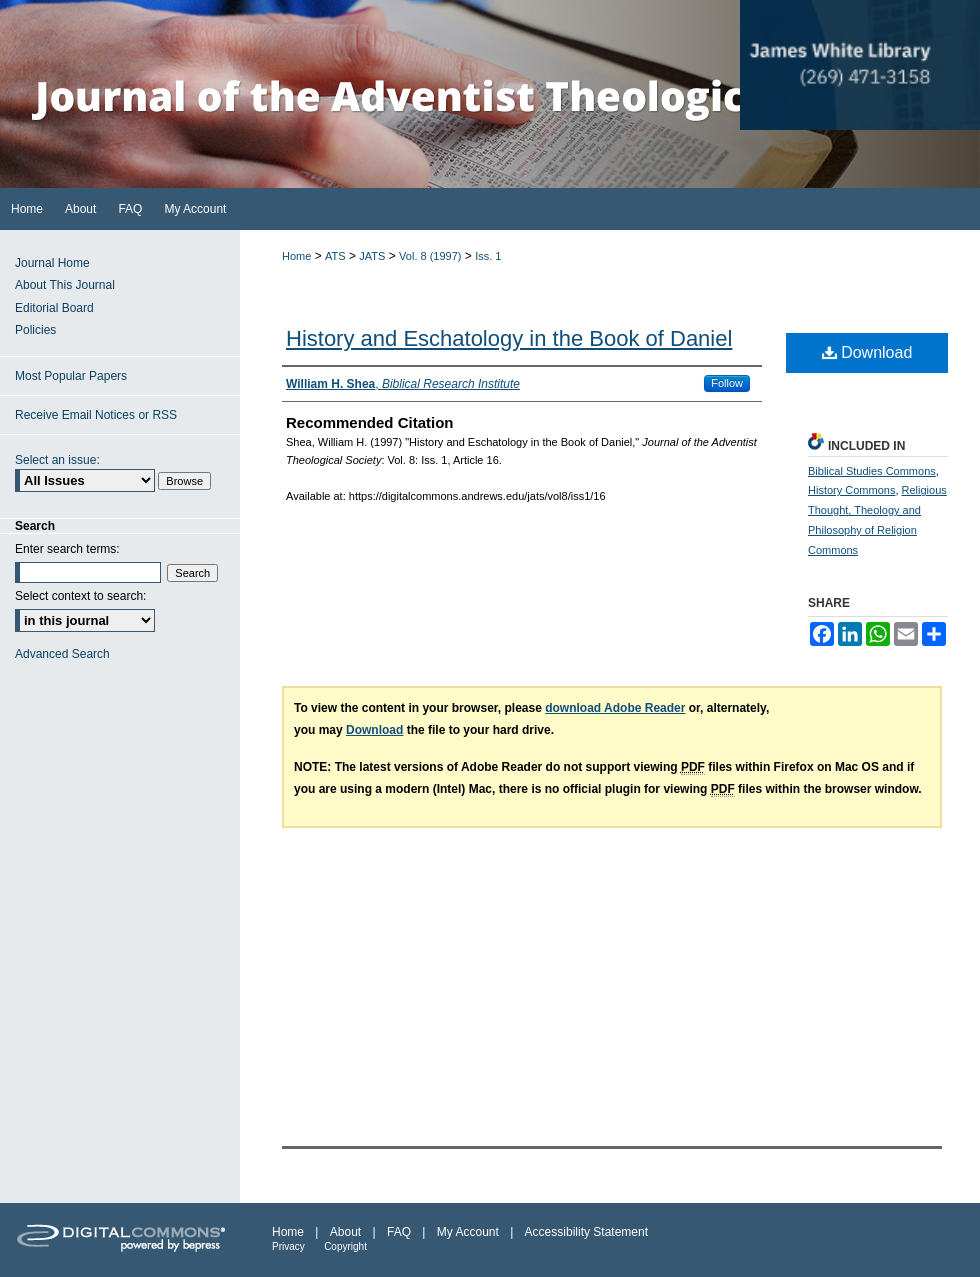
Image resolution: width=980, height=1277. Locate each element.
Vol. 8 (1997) (430, 256)
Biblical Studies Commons (872, 471)
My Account (468, 1232)
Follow (727, 383)
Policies (35, 330)
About (345, 1232)
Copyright (345, 1246)
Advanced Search (62, 654)
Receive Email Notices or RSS (96, 415)
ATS (335, 256)
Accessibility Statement (586, 1232)
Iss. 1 (488, 256)
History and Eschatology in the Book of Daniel (509, 338)
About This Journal (65, 285)
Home (296, 256)
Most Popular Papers (71, 376)
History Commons (851, 490)
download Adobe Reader (615, 708)
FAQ (399, 1232)
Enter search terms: (67, 549)
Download (867, 352)
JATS (372, 256)
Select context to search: (80, 596)
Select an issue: (57, 460)
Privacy (288, 1246)
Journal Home (52, 263)
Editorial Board (54, 308)
